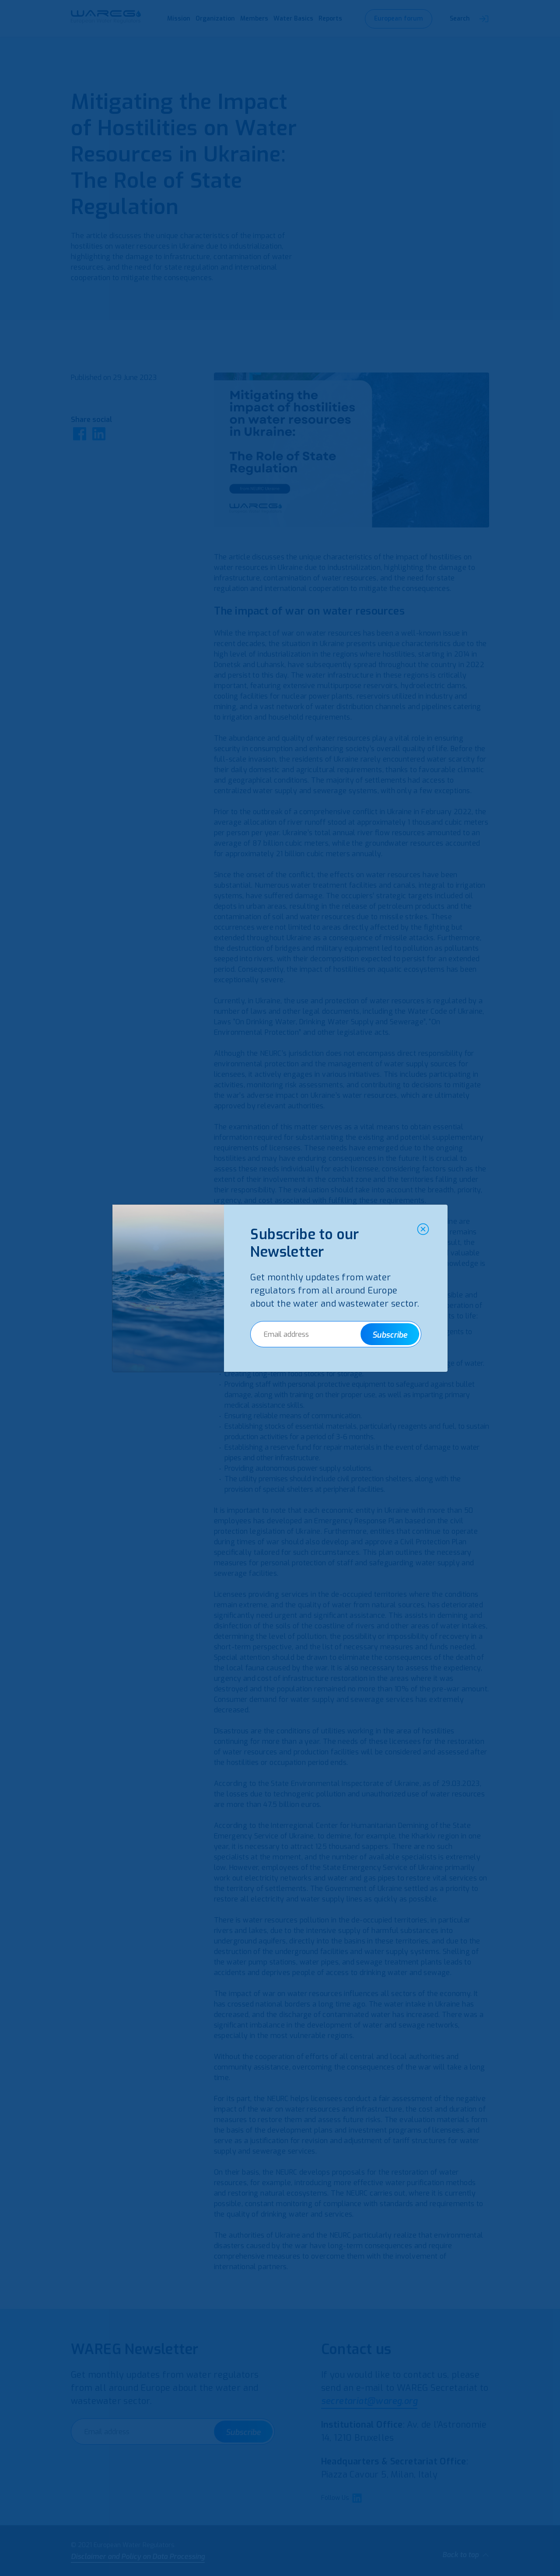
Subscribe (389, 1335)
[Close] (423, 1229)
